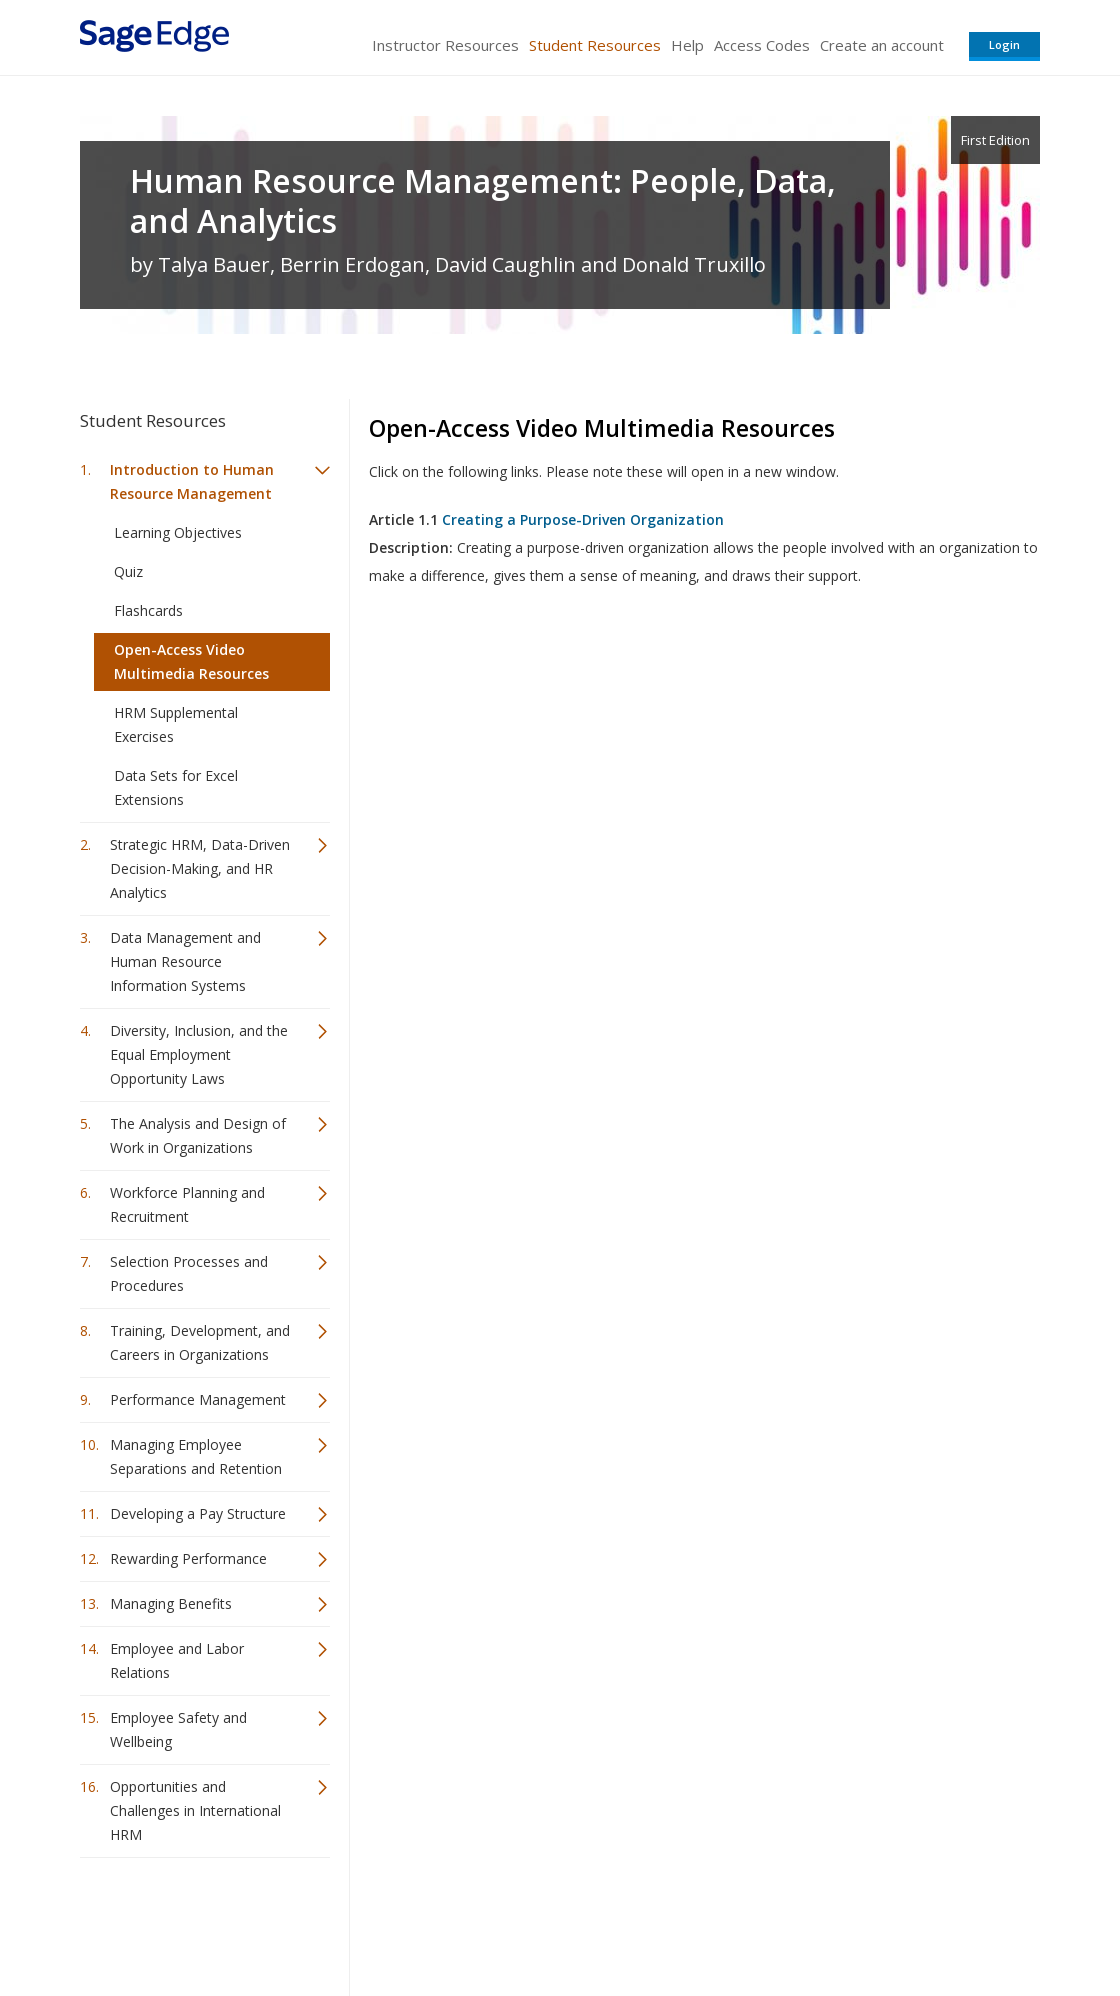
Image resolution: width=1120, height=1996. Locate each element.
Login (1004, 44)
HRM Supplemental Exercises (176, 724)
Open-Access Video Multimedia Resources (191, 661)
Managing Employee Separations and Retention (196, 1456)
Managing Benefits (171, 1603)
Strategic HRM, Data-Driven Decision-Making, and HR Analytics (200, 868)
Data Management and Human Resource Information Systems (185, 961)
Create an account (882, 45)
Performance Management (198, 1399)
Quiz (128, 571)
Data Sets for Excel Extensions (176, 787)
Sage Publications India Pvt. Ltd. (370, 1921)
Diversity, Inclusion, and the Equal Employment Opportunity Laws (199, 1054)
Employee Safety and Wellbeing (178, 1729)
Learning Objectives (178, 532)
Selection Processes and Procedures (189, 1273)
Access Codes (762, 45)
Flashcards (148, 610)
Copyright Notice (796, 1921)
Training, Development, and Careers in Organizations (200, 1342)
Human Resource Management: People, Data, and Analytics (483, 201)
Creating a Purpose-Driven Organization (583, 519)
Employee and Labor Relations (177, 1660)
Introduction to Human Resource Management (192, 481)
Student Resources (595, 45)
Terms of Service (674, 1921)
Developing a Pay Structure (198, 1513)
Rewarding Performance (188, 1558)
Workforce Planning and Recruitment (187, 1204)
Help (687, 45)
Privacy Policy (908, 1921)
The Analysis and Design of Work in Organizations (198, 1135)
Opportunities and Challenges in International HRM (195, 1810)
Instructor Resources (445, 45)
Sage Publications (194, 1921)
